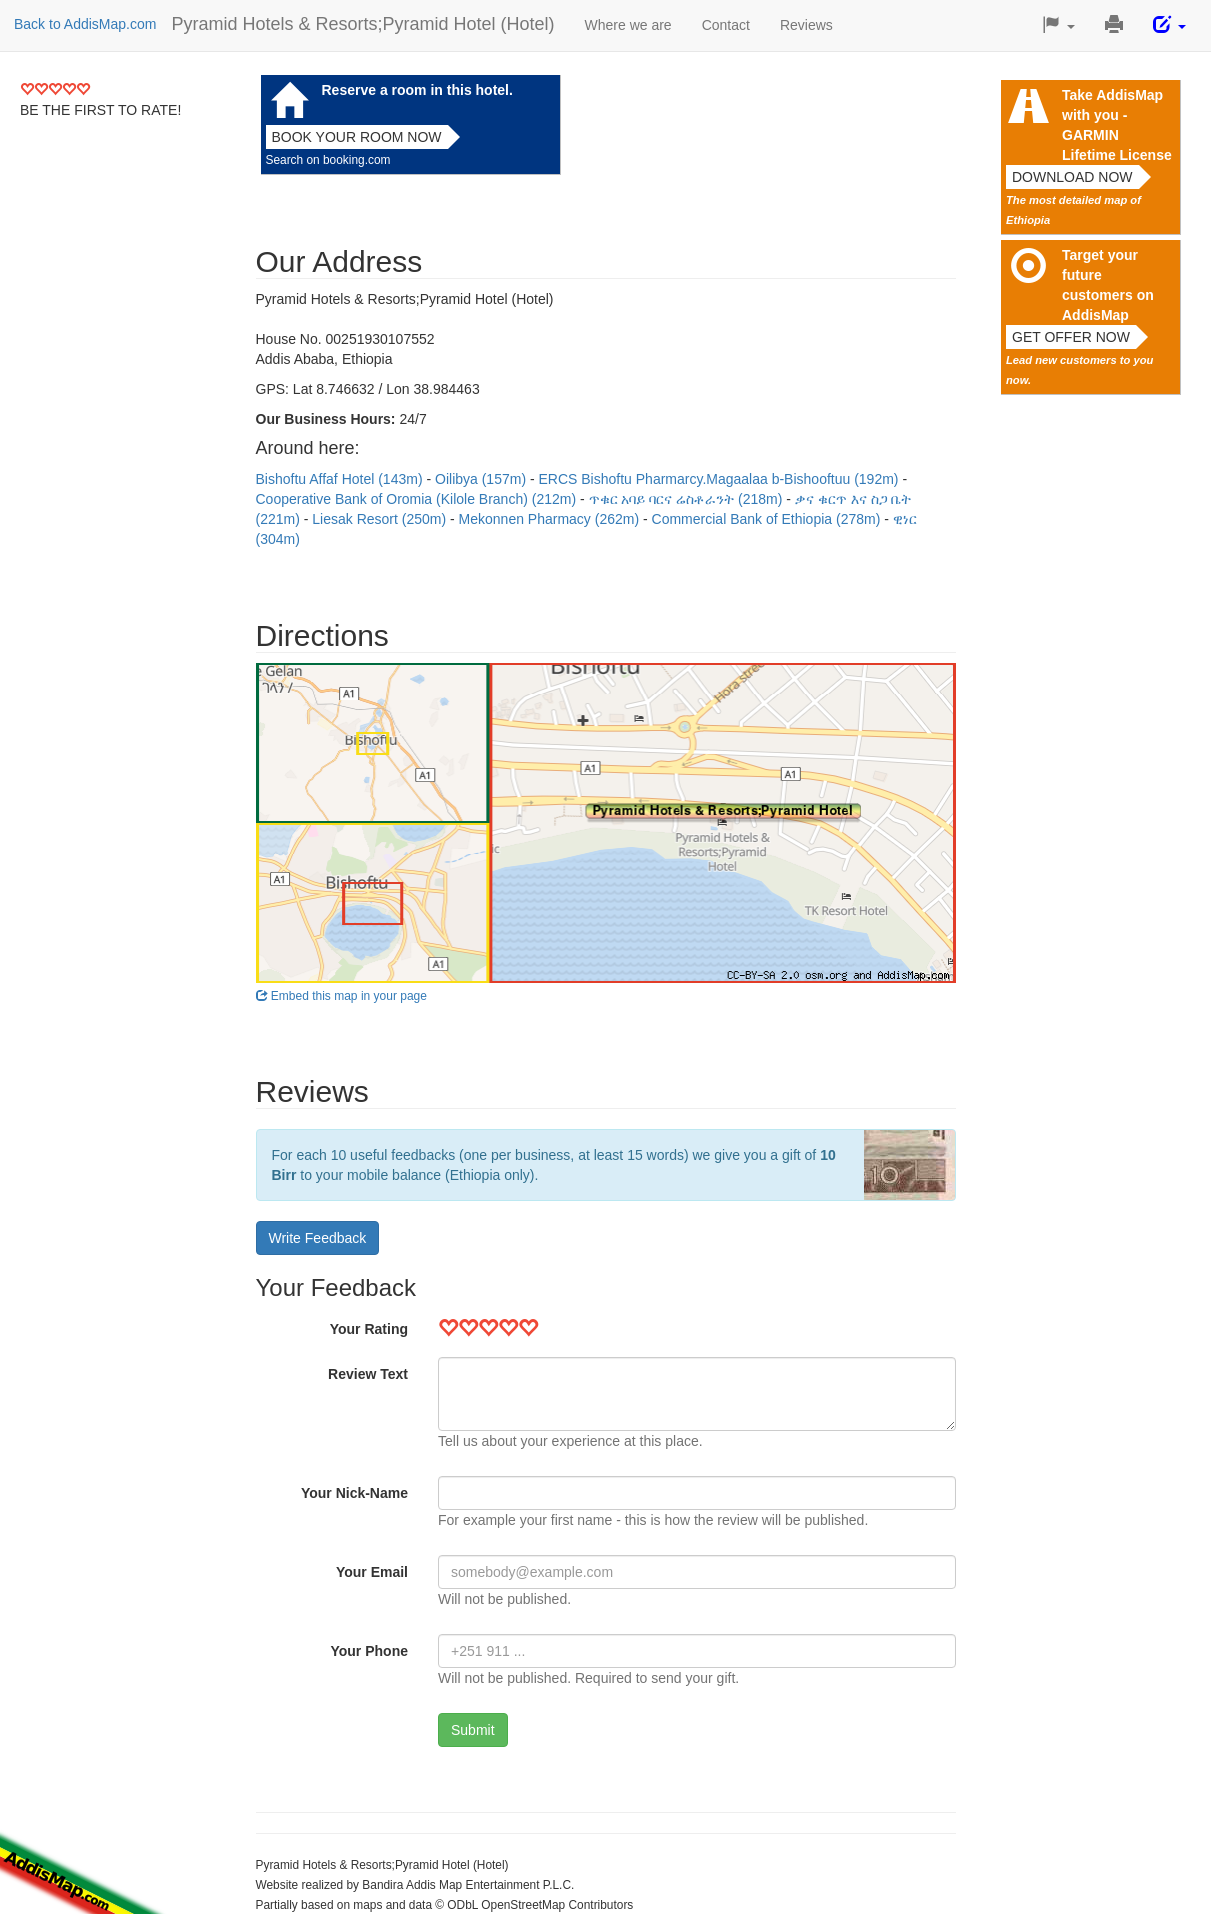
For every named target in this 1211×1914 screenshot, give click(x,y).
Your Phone (369, 1651)
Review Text (368, 1374)
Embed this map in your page (341, 996)
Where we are (628, 25)
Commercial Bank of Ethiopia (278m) (768, 519)
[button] (1058, 25)
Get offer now (1071, 337)
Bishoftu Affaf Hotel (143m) (341, 479)
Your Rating (369, 1329)
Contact (726, 25)
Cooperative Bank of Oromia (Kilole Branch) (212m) (418, 499)
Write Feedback (318, 1238)
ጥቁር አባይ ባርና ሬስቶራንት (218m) (688, 499)
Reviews (806, 25)
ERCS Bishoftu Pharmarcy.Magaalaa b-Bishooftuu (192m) (721, 479)
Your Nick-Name (354, 1493)
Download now (1072, 177)
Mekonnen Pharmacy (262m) (551, 519)
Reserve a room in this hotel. (417, 90)
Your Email (372, 1572)
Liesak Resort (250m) (381, 519)
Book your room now (357, 137)
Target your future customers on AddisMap (1108, 285)
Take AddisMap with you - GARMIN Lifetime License (1117, 125)
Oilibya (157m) (482, 479)
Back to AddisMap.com (85, 24)
